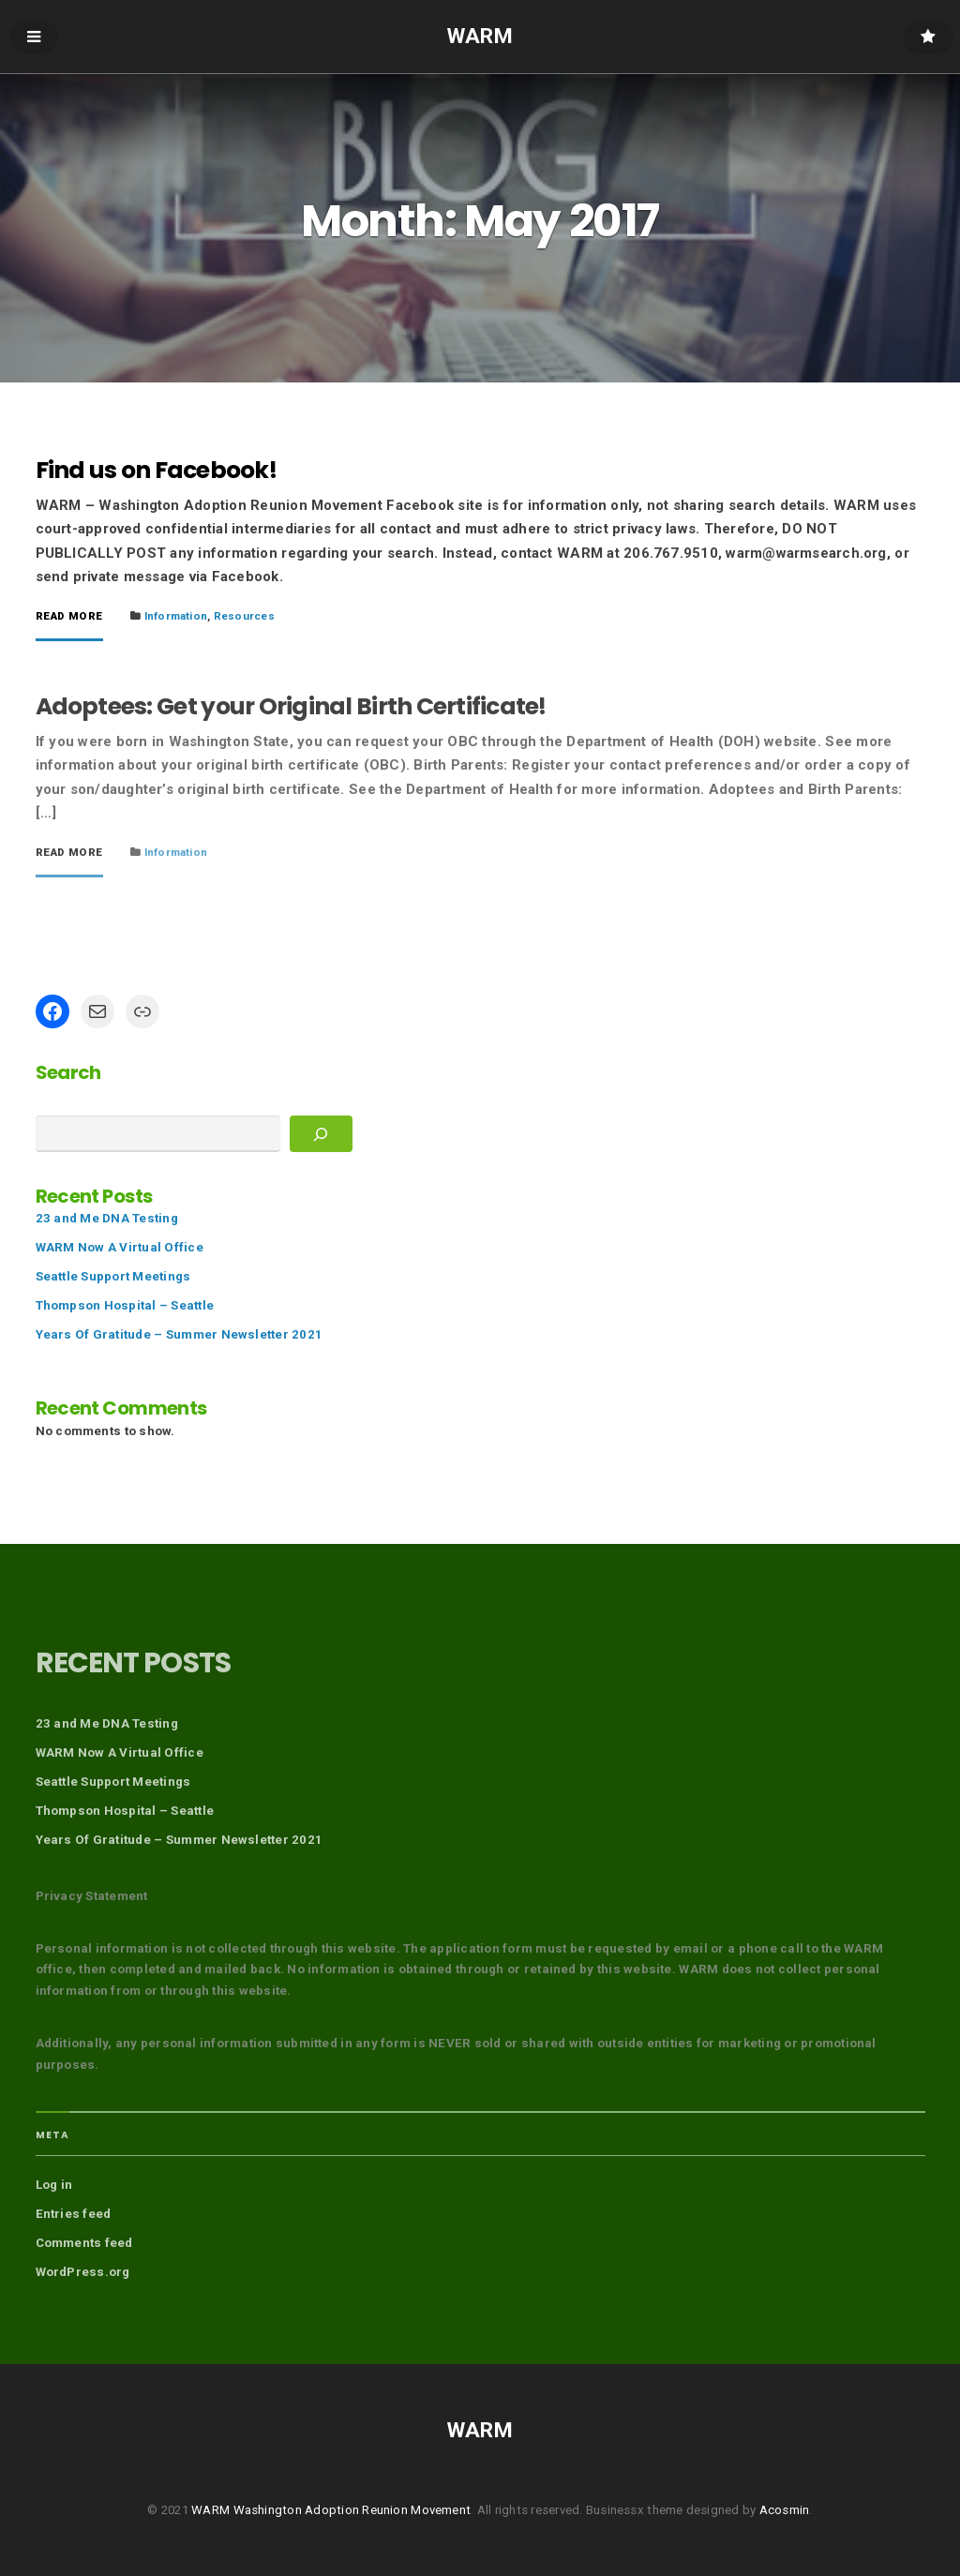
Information (175, 615)
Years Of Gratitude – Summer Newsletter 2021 (179, 1334)
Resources (244, 615)
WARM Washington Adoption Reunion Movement (331, 2510)
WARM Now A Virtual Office (119, 1247)
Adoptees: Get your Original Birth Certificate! (291, 706)
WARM (480, 36)
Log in (54, 2185)
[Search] (321, 1134)
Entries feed (74, 2214)
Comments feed (84, 2243)
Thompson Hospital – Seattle (125, 1305)
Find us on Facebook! (156, 470)
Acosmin (784, 2510)
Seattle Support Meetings (113, 1276)
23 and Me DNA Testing (107, 1218)
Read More (69, 616)
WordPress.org (83, 2272)
